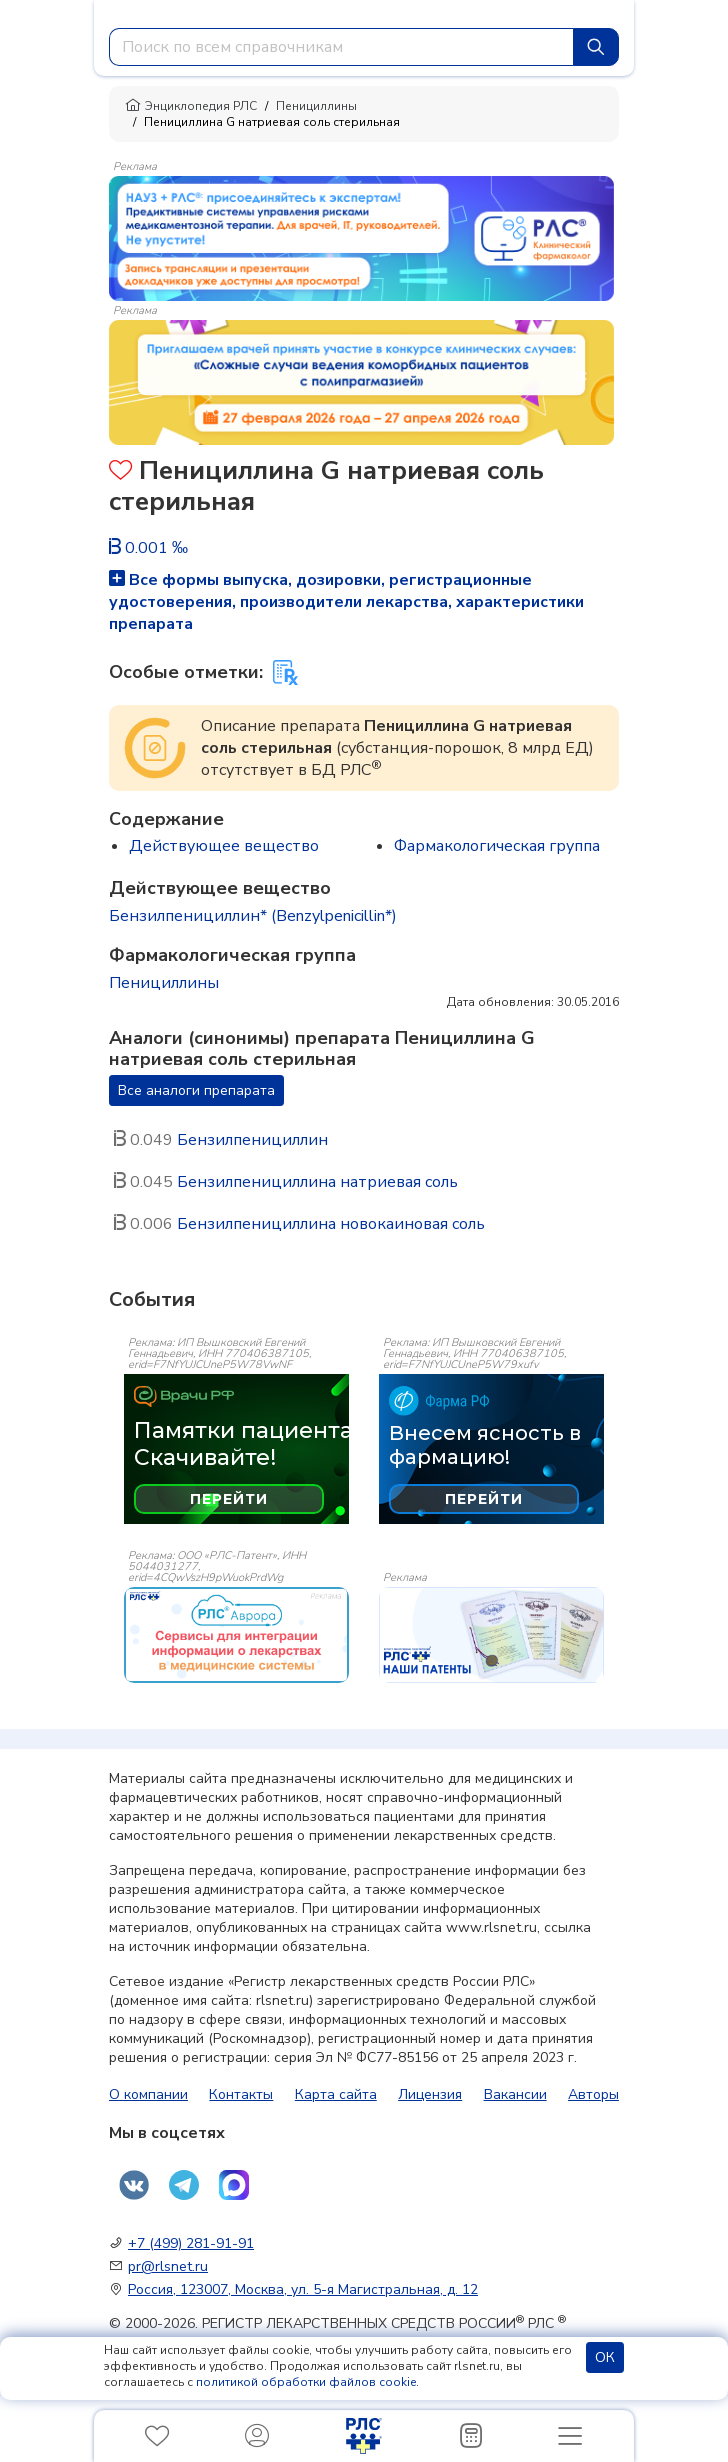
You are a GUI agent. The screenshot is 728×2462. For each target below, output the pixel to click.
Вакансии (515, 2094)
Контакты (241, 2094)
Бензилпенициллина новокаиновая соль (331, 1224)
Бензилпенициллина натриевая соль (317, 1182)
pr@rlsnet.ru (168, 2266)
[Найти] (596, 47)
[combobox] (341, 47)
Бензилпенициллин (252, 1140)
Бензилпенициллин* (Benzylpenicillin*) (253, 916)
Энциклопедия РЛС (191, 106)
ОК (605, 2357)
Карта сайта (336, 2094)
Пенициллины (316, 106)
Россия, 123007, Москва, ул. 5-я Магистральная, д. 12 (303, 2289)
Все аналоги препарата (196, 1090)
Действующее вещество (224, 846)
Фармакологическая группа (497, 846)
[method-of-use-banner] (361, 237)
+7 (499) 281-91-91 (191, 2243)
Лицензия (430, 2094)
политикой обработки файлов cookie (306, 2382)
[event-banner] (236, 1635)
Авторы (593, 2094)
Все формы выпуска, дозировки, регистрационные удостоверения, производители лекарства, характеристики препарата (346, 602)
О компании (148, 2094)
